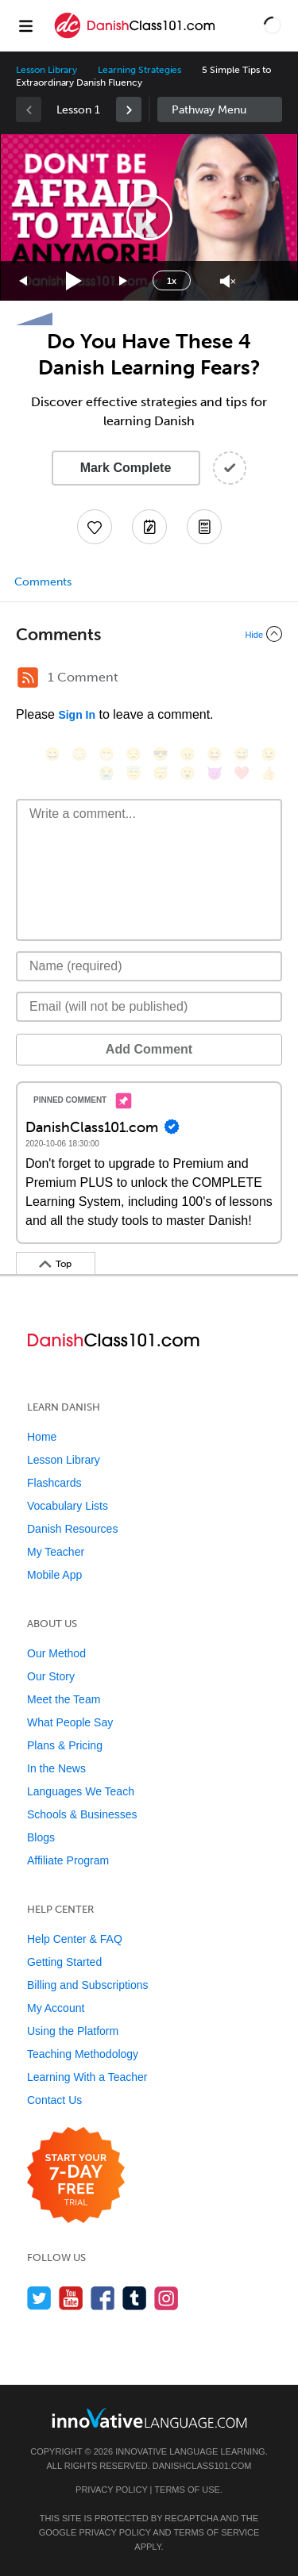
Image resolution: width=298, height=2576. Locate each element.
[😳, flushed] (79, 754)
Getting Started (64, 1962)
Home (41, 1436)
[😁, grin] (106, 754)
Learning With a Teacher (87, 2077)
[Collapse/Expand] (149, 634)
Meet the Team (63, 1699)
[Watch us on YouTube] (71, 2298)
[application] (149, 217)
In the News (56, 1768)
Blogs (41, 1837)
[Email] (149, 1007)
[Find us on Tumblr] (134, 2298)
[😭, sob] (106, 773)
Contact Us (54, 2100)
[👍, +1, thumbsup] (268, 773)
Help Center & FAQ (74, 1939)
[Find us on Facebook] (103, 2298)
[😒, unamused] (133, 754)
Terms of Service (216, 2532)
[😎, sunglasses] (160, 754)
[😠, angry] (187, 754)
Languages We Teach (80, 1791)
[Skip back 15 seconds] (24, 281)
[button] (272, 25)
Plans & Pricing (65, 1745)
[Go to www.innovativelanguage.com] (149, 2417)
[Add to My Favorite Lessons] (94, 526)
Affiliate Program (68, 1860)
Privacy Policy (111, 2489)
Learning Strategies (139, 69)
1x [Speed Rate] (171, 281)
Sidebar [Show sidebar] (220, 109)
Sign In (76, 714)
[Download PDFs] (204, 526)
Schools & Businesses (82, 1814)
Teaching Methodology (82, 2054)
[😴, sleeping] (160, 773)
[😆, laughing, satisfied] (214, 754)
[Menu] (25, 25)
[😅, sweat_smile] (241, 754)
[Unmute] (228, 281)
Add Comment (149, 1049)
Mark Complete (126, 467)
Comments (43, 582)
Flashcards (54, 1482)
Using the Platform (72, 2031)
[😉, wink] (268, 754)
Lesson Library (46, 69)
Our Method (56, 1653)
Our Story (51, 1676)
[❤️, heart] (241, 773)
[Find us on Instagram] (166, 2298)
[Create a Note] (149, 526)
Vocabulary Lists (67, 1505)
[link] (128, 109)
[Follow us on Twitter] (39, 2298)
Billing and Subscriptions (88, 1985)
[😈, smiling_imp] (214, 773)
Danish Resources (72, 1528)
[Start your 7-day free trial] (76, 2176)
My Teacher (55, 1551)
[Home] (135, 37)
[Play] (74, 281)
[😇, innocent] (133, 773)
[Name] (149, 966)
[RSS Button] (28, 677)
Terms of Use (187, 2489)
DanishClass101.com (202, 2465)
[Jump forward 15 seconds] (124, 281)
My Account (55, 2008)
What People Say (70, 1722)
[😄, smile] (52, 754)
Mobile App (54, 1574)
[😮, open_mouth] (187, 773)
